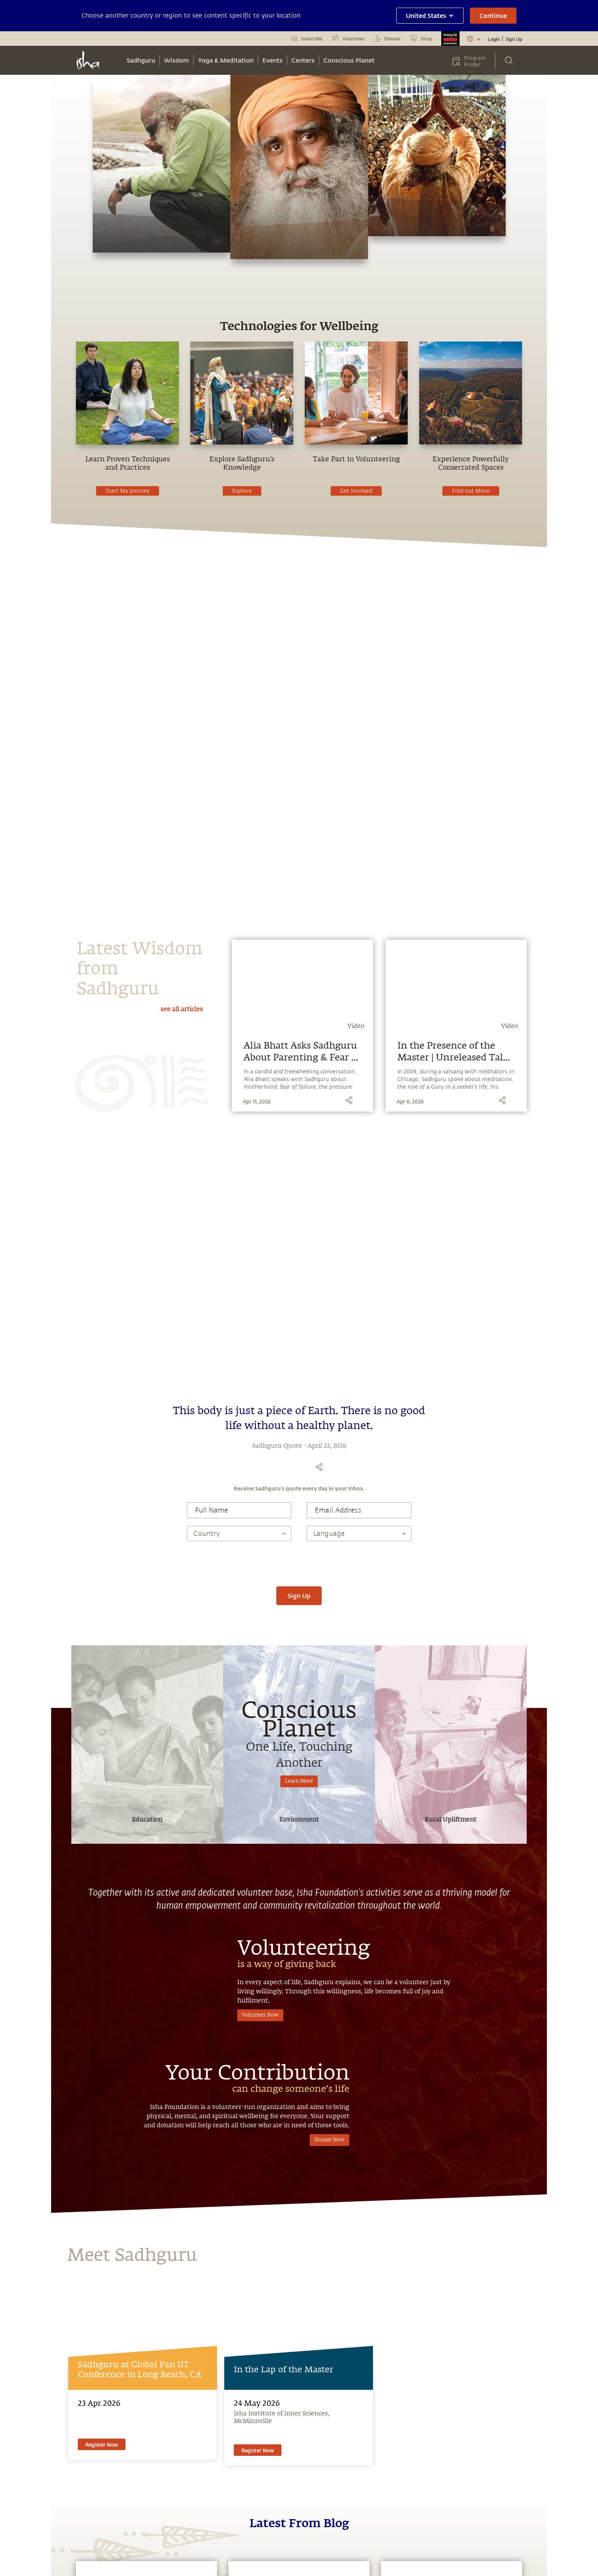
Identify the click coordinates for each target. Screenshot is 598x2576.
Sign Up (513, 39)
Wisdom (176, 60)
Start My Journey (128, 491)
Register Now (101, 2444)
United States (430, 15)
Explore (242, 491)
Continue (493, 15)
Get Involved (356, 491)
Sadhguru (141, 60)
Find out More (471, 491)
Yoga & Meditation (226, 60)
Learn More (299, 1781)
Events (272, 60)
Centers (303, 60)
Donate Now (329, 2140)
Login (494, 39)
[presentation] (299, 1564)
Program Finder (475, 61)
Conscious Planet (349, 60)
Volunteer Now (260, 2015)
